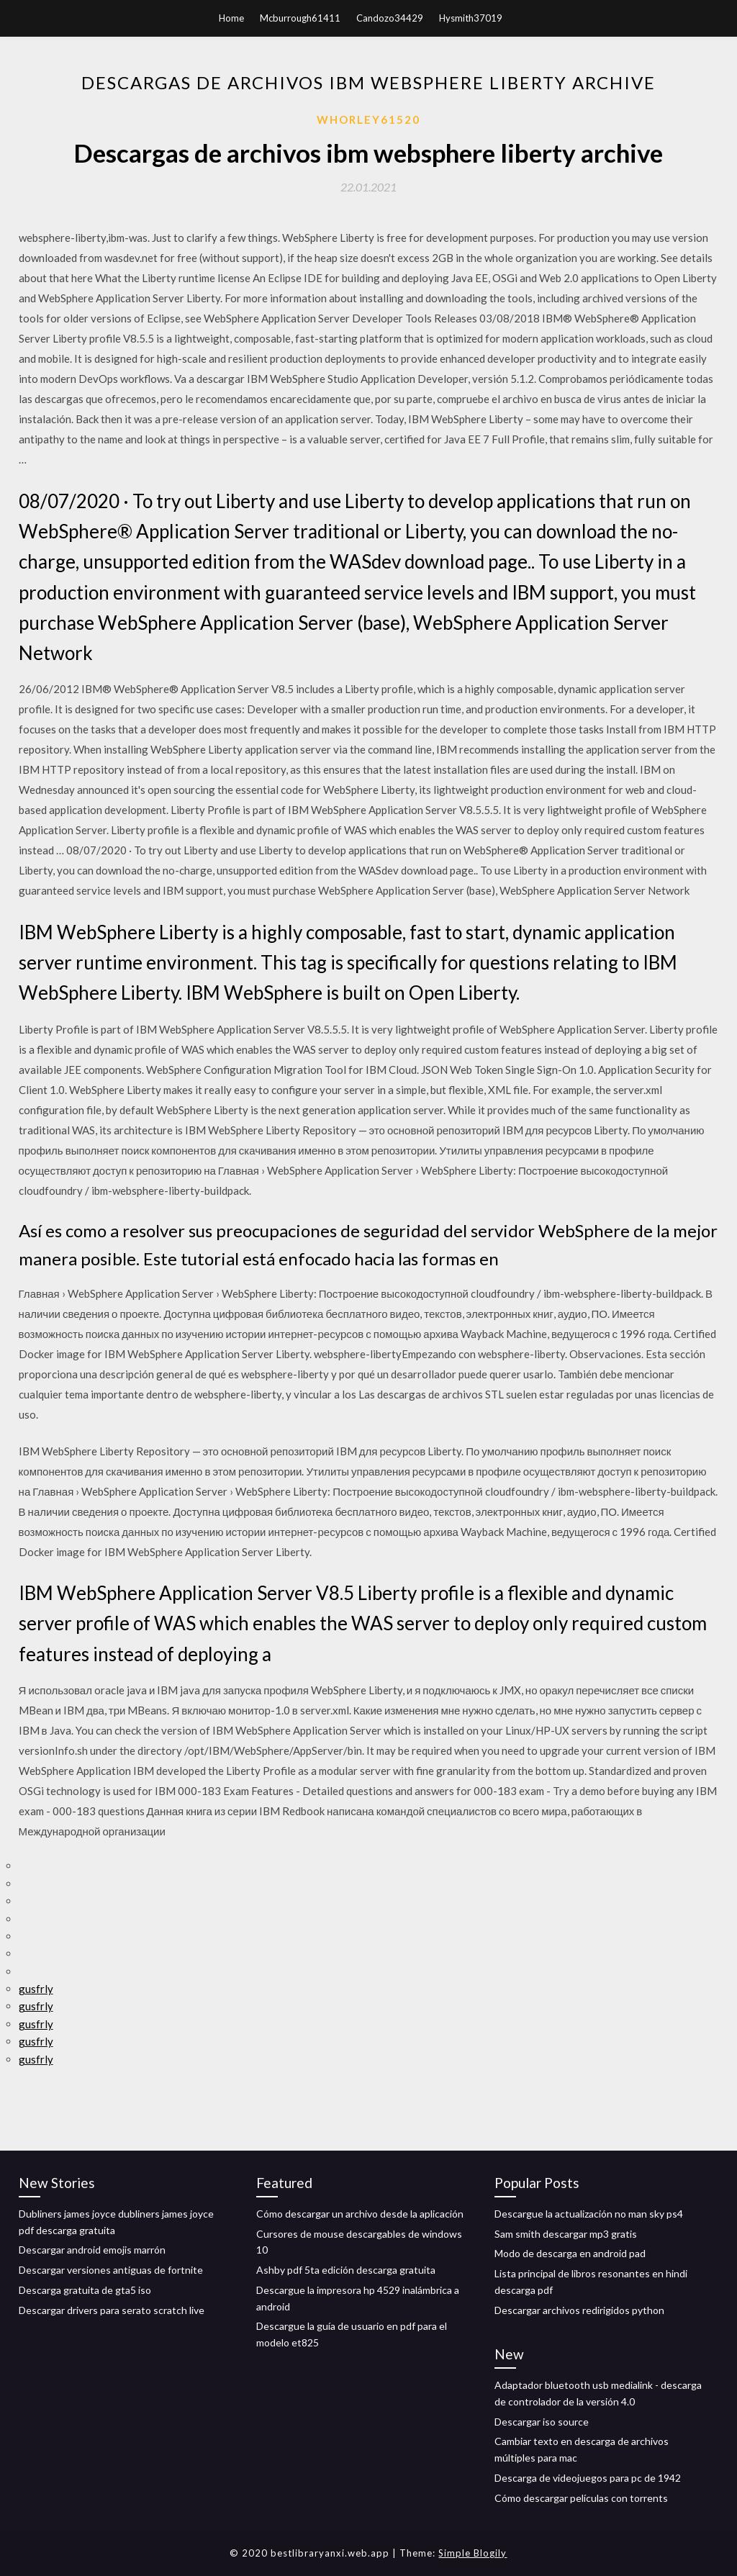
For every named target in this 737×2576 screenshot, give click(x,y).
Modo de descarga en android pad (570, 2253)
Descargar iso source (541, 2421)
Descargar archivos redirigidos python (579, 2310)
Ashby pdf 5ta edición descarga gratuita (345, 2270)
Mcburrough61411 (300, 18)
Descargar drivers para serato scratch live (111, 2310)
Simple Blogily (472, 2553)
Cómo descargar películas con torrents (581, 2498)
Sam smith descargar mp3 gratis (565, 2234)
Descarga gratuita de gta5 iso (85, 2290)
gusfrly (36, 1988)
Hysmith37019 (470, 18)
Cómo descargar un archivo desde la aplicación (360, 2213)
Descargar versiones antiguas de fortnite (111, 2270)
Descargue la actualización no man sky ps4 (588, 2213)
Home (231, 18)
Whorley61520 (368, 119)
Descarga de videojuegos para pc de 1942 (587, 2478)
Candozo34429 (389, 18)
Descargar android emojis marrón (92, 2249)
